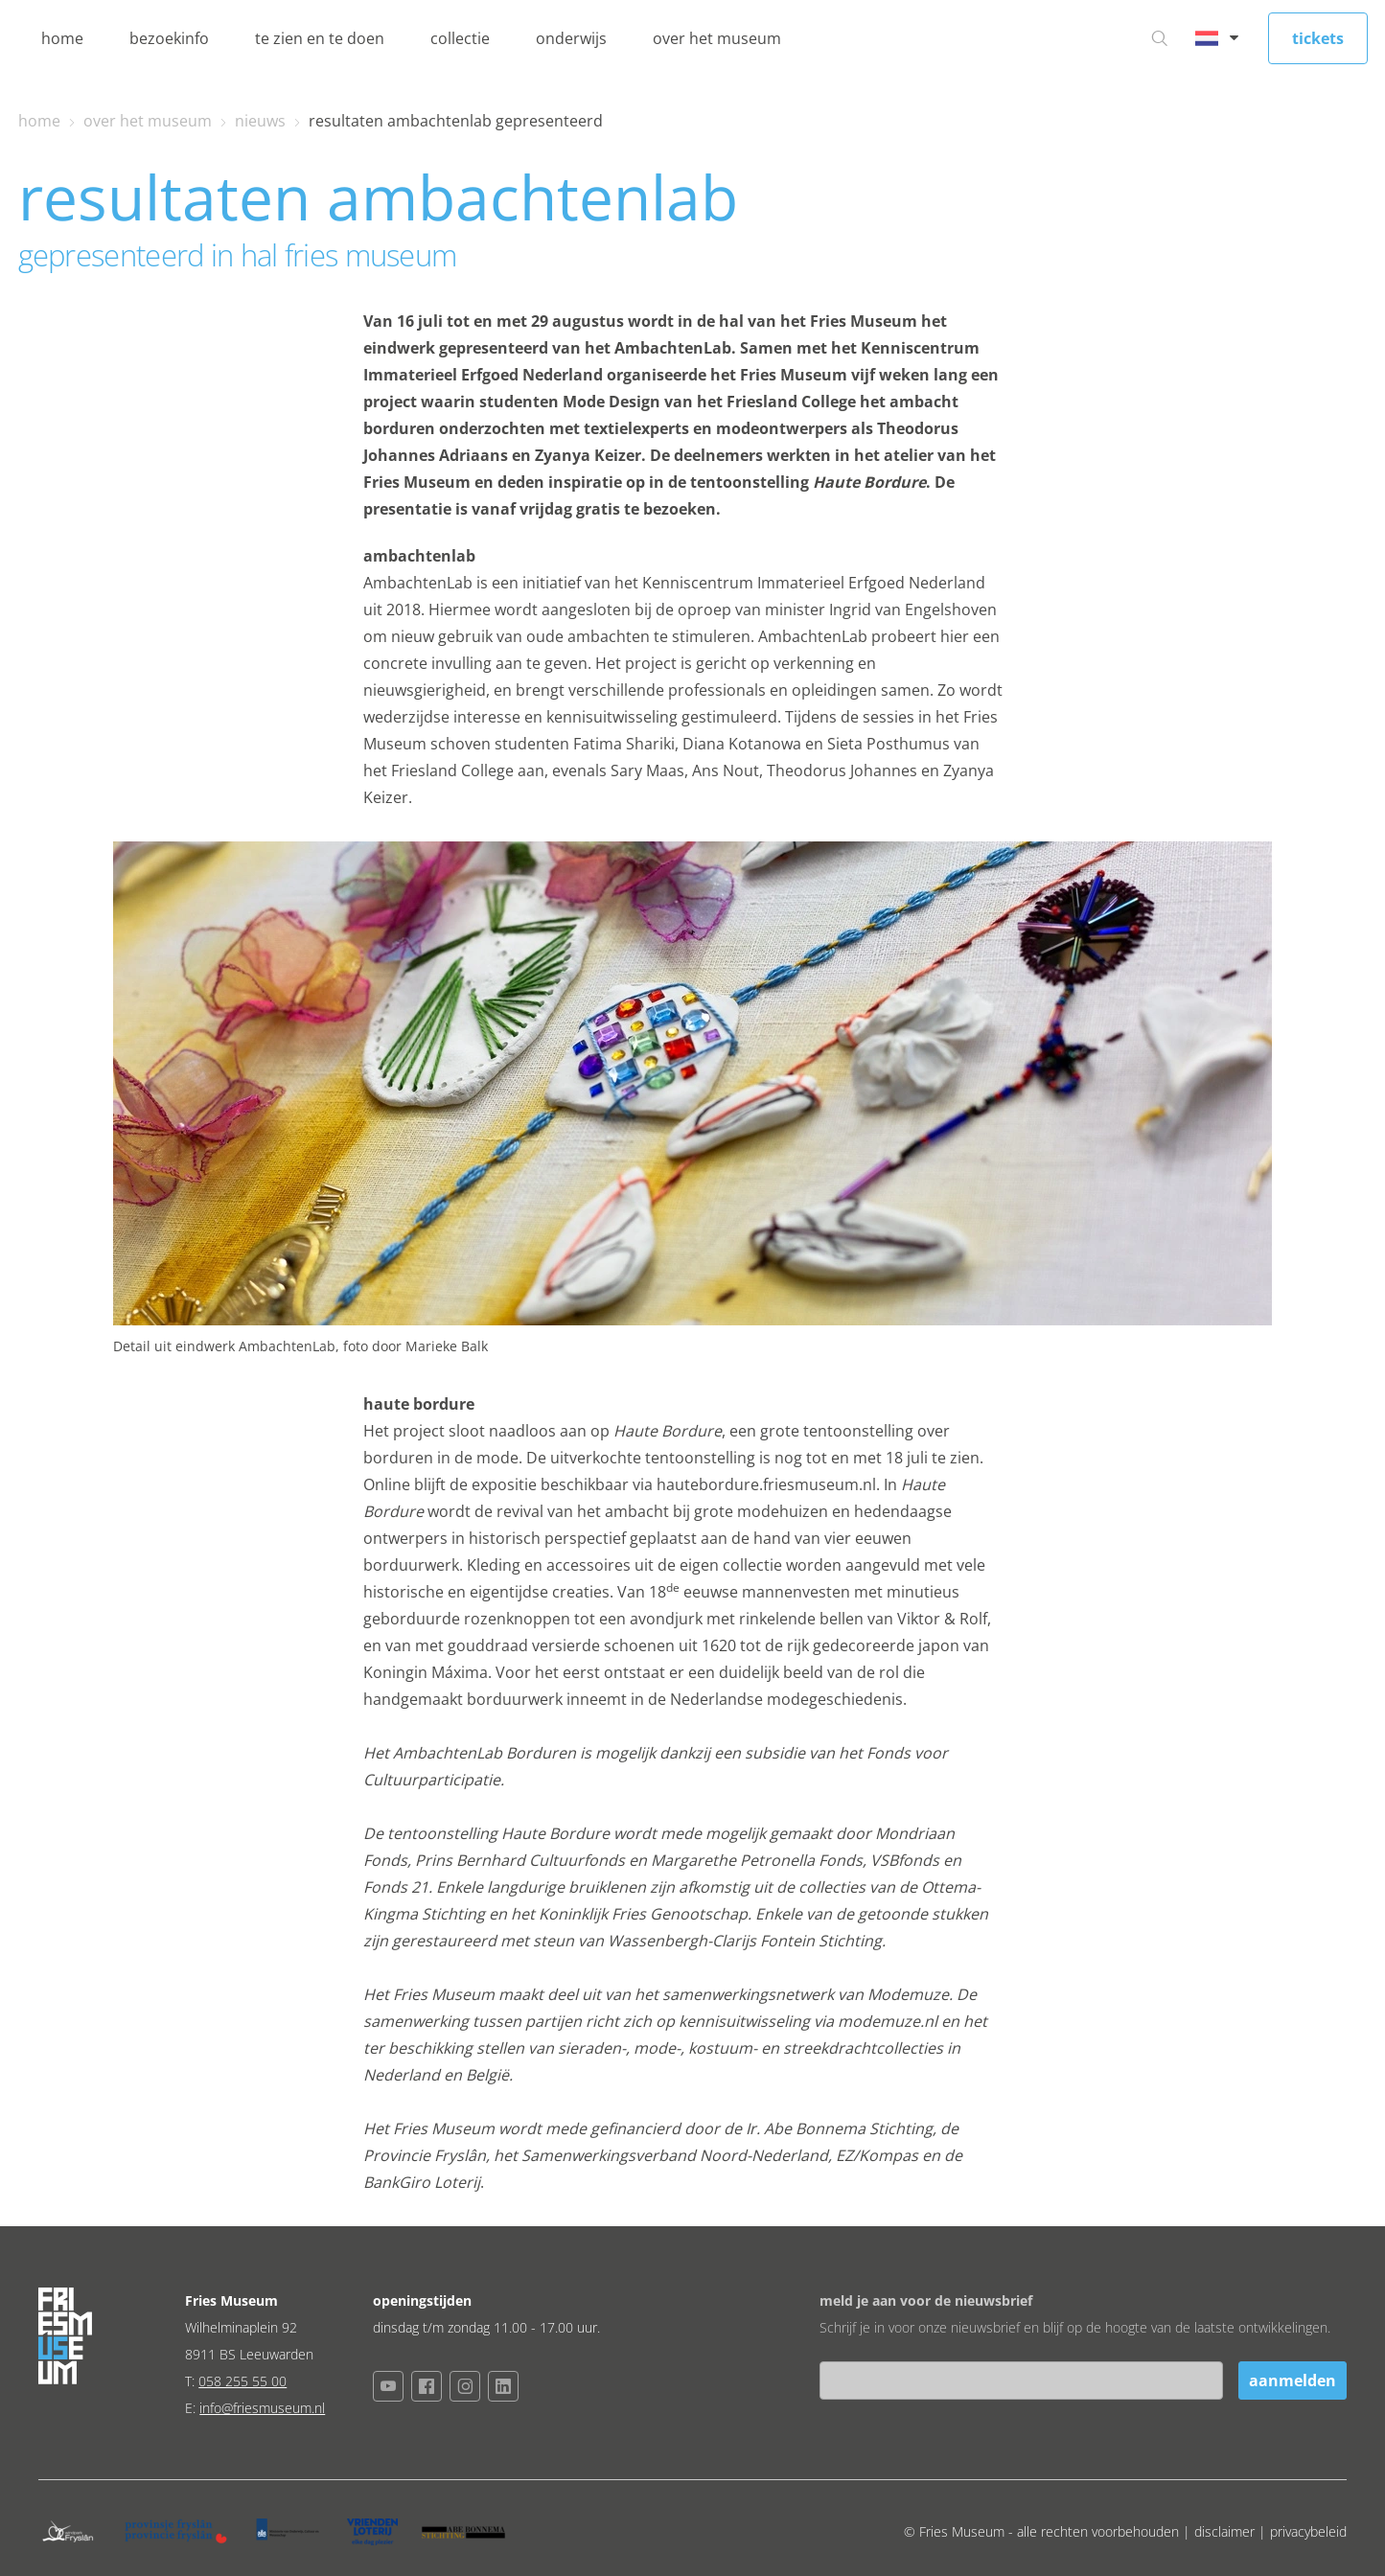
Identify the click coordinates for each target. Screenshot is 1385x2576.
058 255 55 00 (242, 2381)
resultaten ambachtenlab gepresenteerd (456, 120)
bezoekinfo (169, 38)
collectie (460, 38)
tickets (1318, 38)
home (62, 38)
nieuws (260, 120)
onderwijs (571, 38)
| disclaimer (1220, 2531)
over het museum (717, 38)
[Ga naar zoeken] (1160, 38)
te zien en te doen (319, 38)
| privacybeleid (1302, 2531)
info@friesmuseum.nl (262, 2408)
